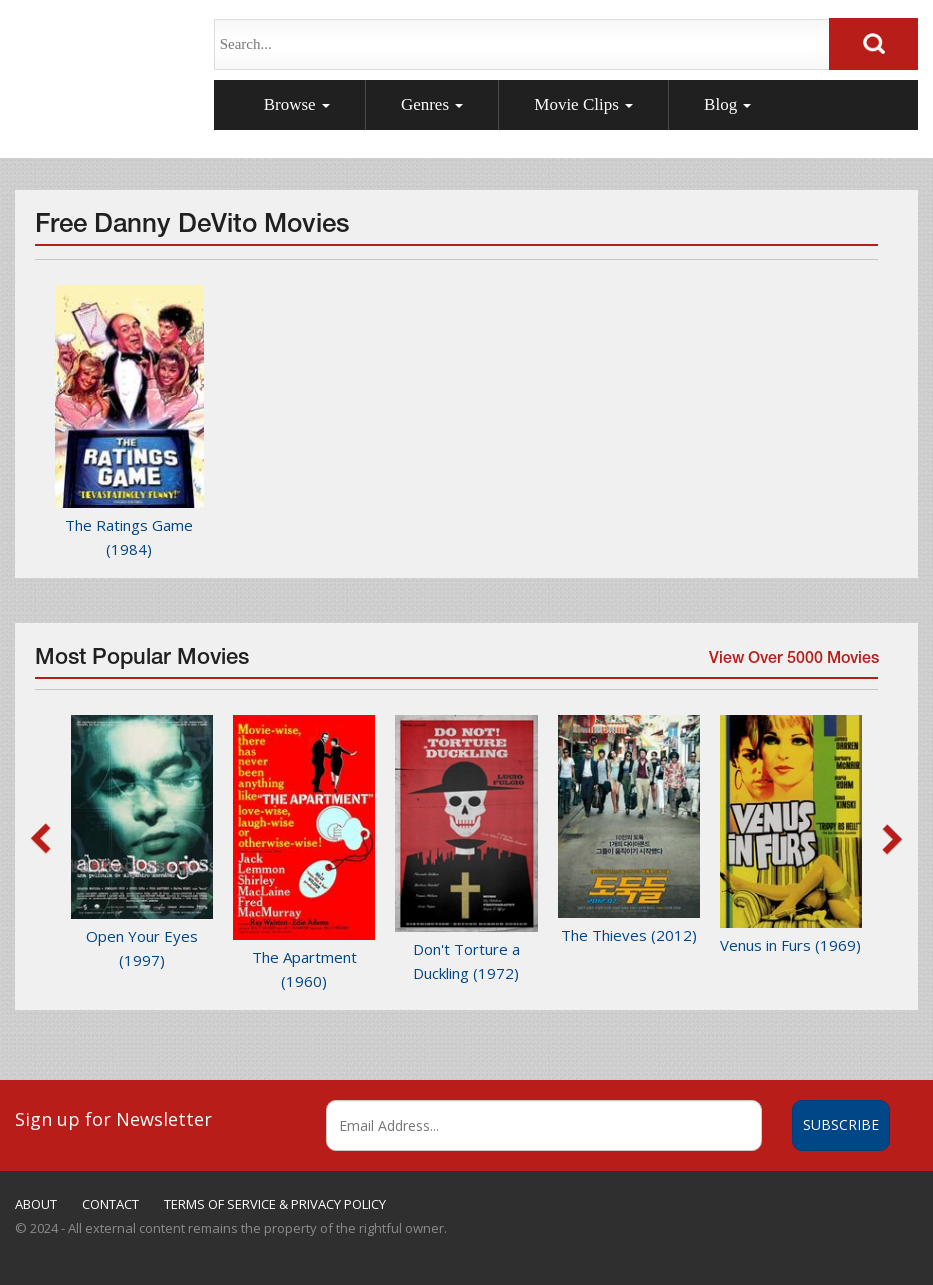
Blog (727, 104)
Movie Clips (583, 104)
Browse (297, 104)
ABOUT (36, 1204)
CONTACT (110, 1204)
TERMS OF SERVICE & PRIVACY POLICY (275, 1204)
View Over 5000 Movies (791, 665)
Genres (432, 104)
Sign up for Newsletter (113, 1119)
